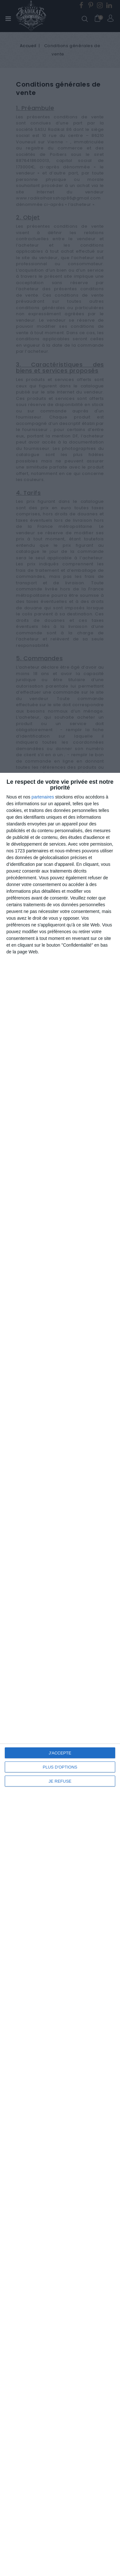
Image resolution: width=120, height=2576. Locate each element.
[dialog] (60, 1674)
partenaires (43, 797)
